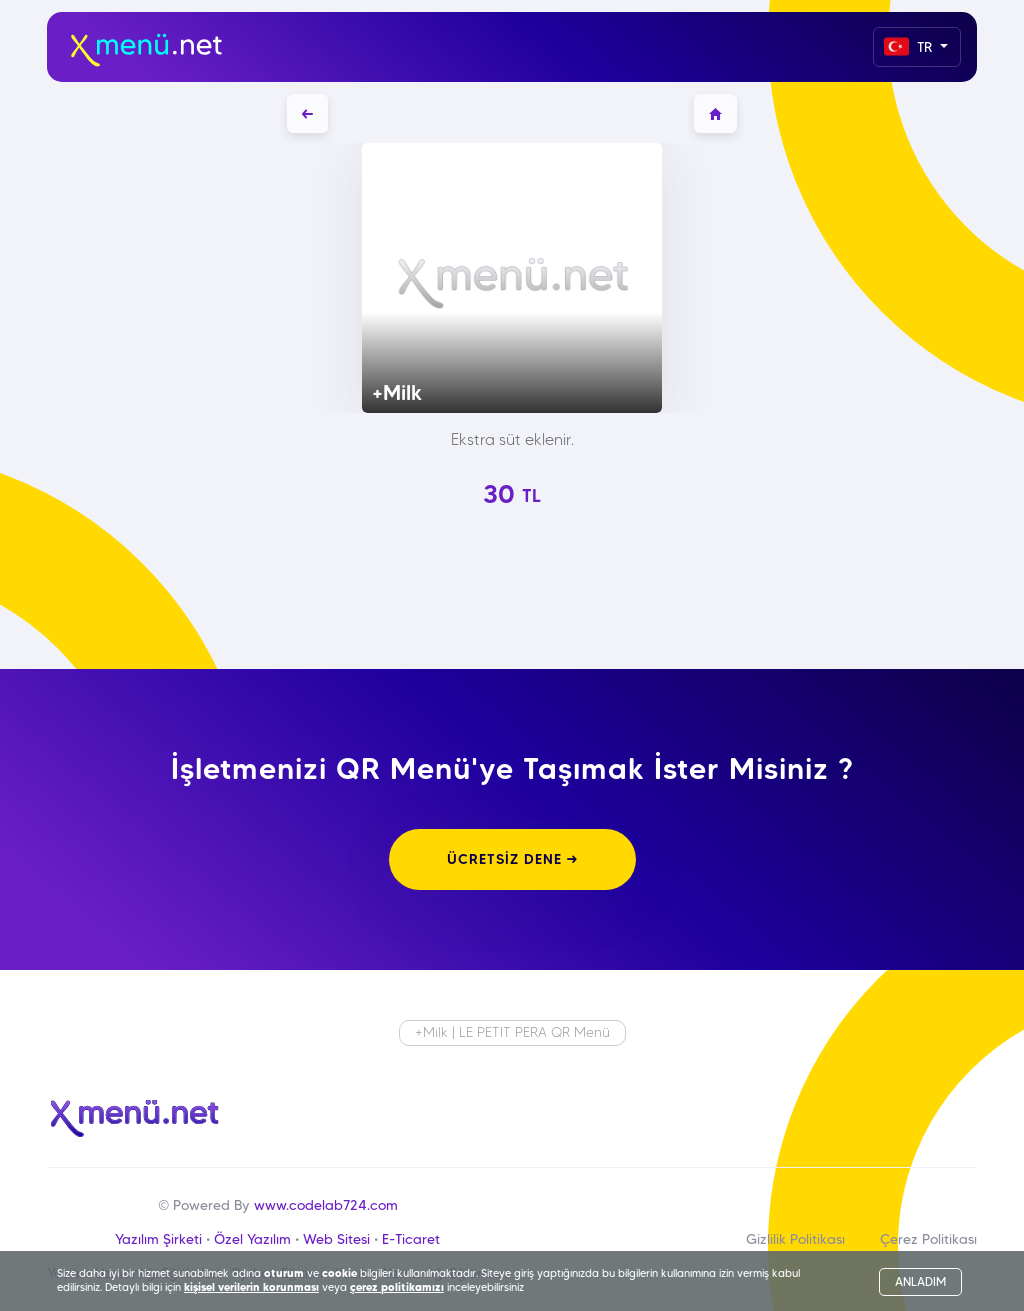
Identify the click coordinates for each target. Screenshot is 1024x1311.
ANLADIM (920, 1281)
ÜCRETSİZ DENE (512, 859)
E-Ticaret (411, 1239)
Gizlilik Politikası (795, 1239)
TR (910, 46)
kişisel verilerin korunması (251, 1287)
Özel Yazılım (252, 1239)
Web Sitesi (336, 1239)
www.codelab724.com (326, 1205)
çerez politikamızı (397, 1287)
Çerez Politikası (928, 1239)
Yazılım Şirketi (158, 1239)
